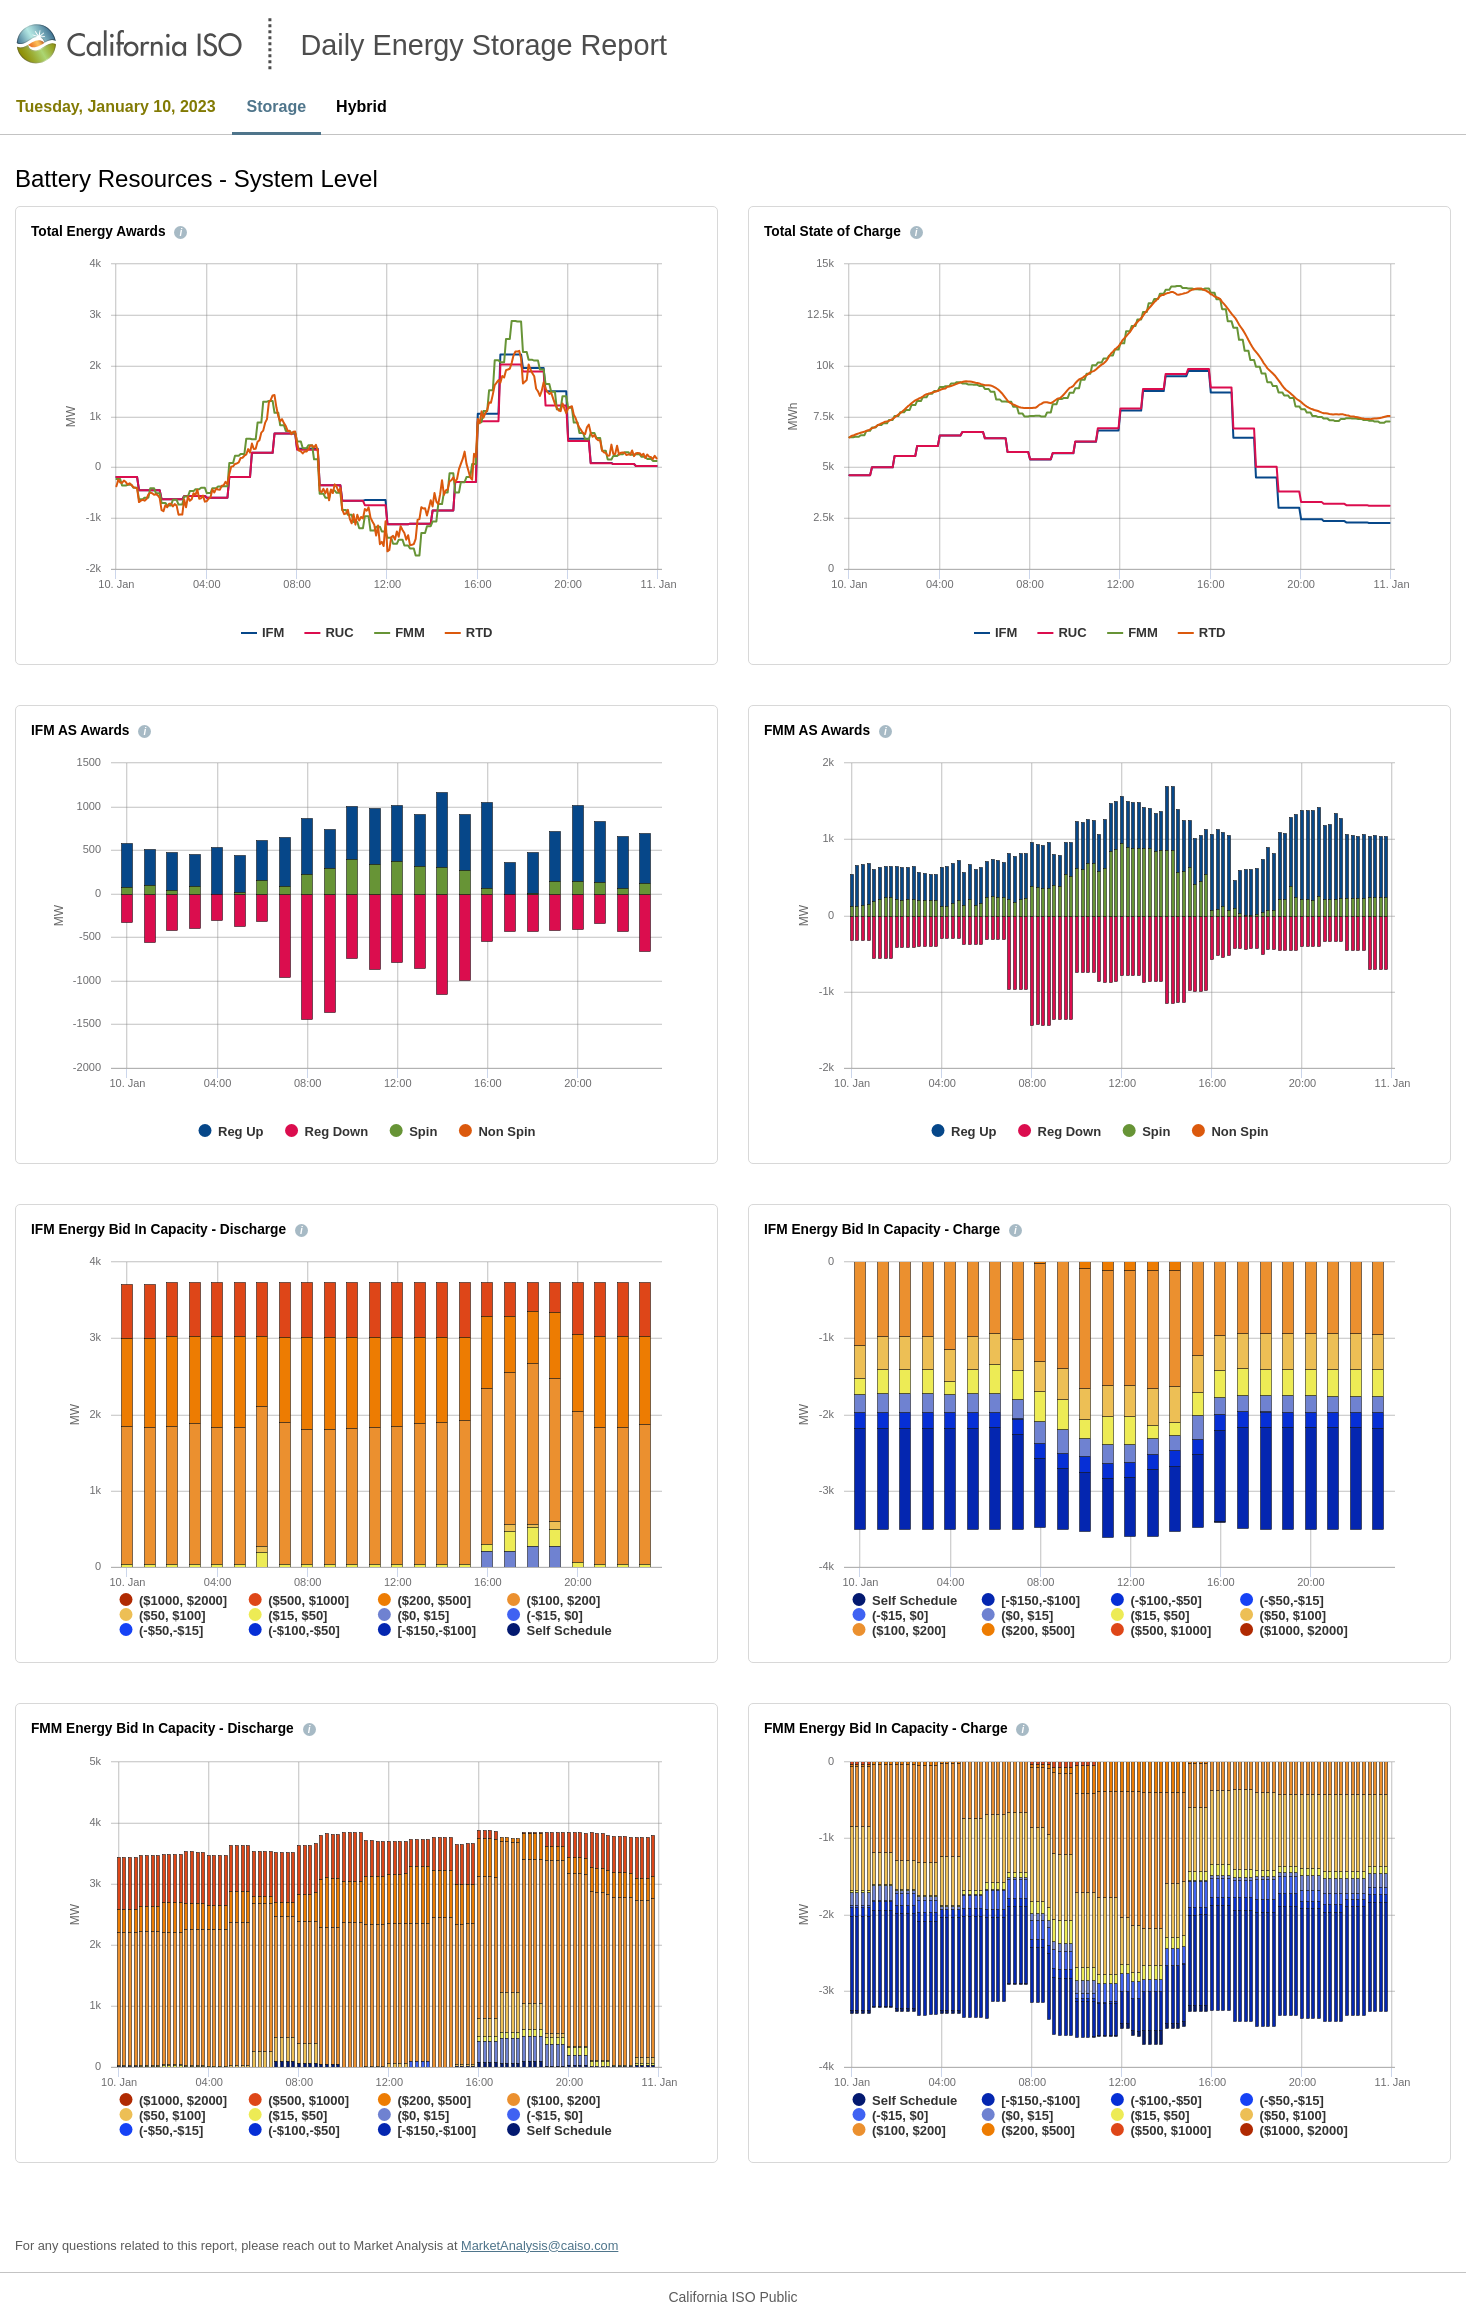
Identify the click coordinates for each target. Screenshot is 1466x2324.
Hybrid (361, 106)
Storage (277, 106)
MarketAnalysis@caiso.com (539, 2245)
